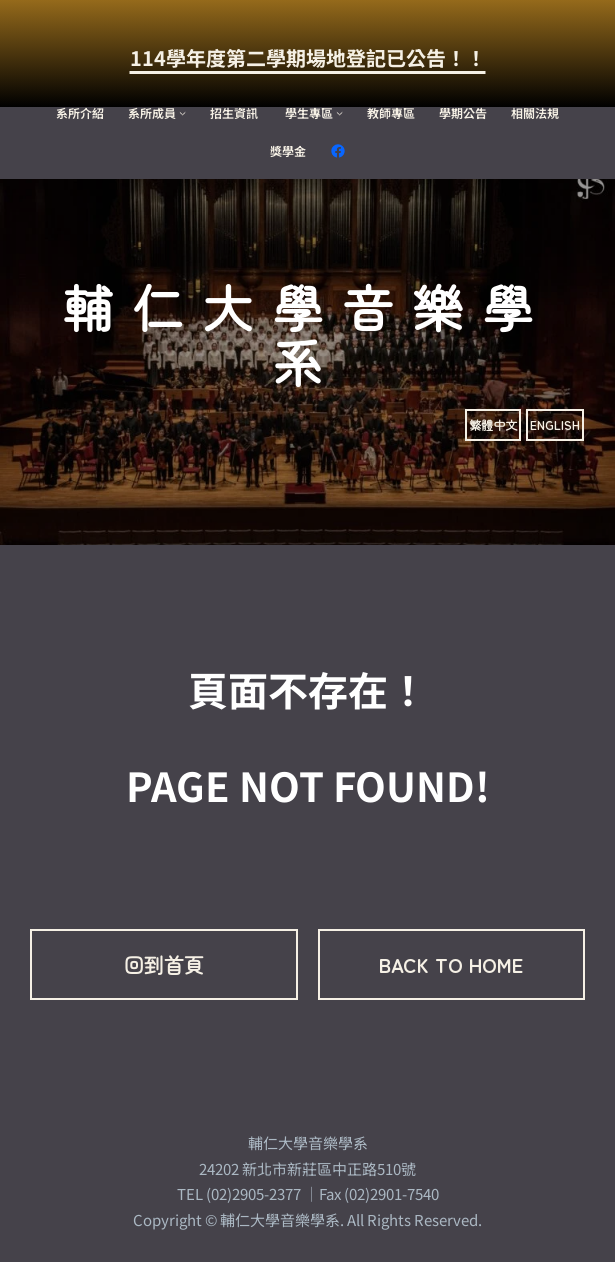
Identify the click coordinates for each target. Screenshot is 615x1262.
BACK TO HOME (451, 964)
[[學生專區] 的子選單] (339, 112)
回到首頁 (164, 964)
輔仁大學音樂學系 (308, 333)
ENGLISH (555, 424)
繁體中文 (493, 424)
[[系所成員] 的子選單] (182, 112)
